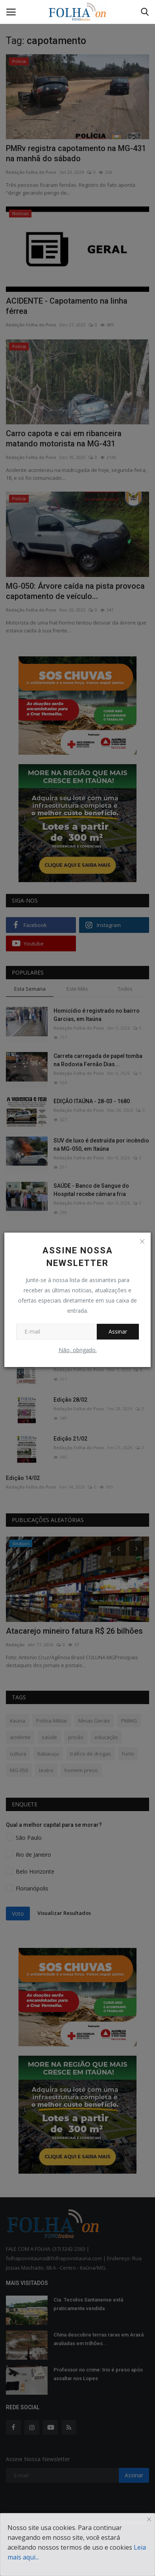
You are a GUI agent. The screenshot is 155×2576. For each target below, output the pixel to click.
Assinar (118, 1331)
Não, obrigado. (78, 1350)
